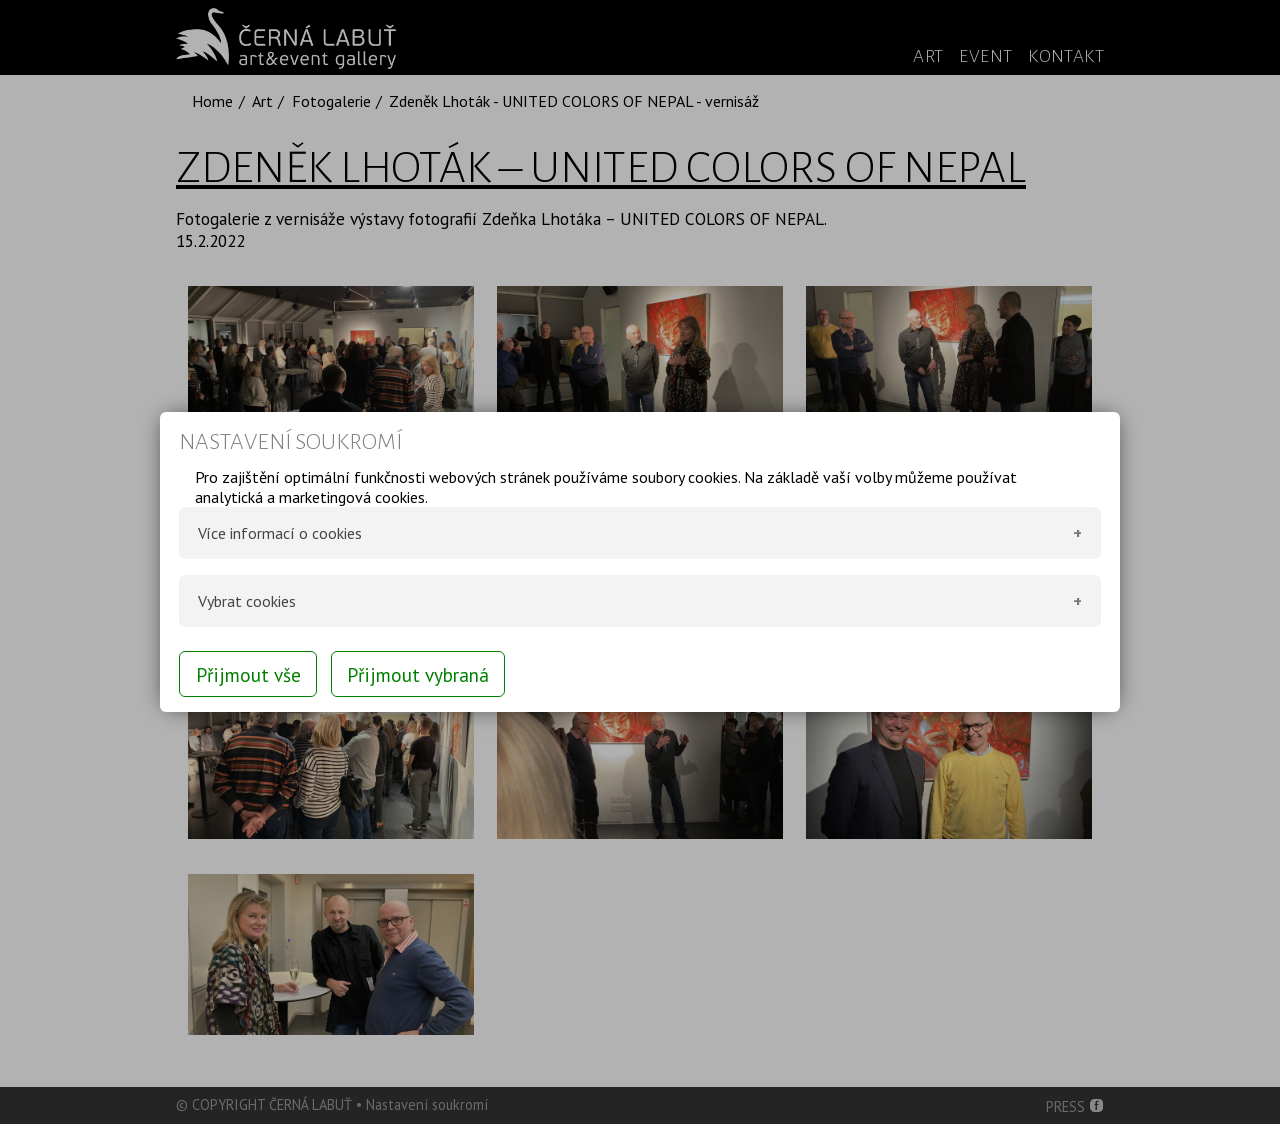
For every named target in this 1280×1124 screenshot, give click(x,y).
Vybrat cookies (247, 601)
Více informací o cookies (280, 533)
